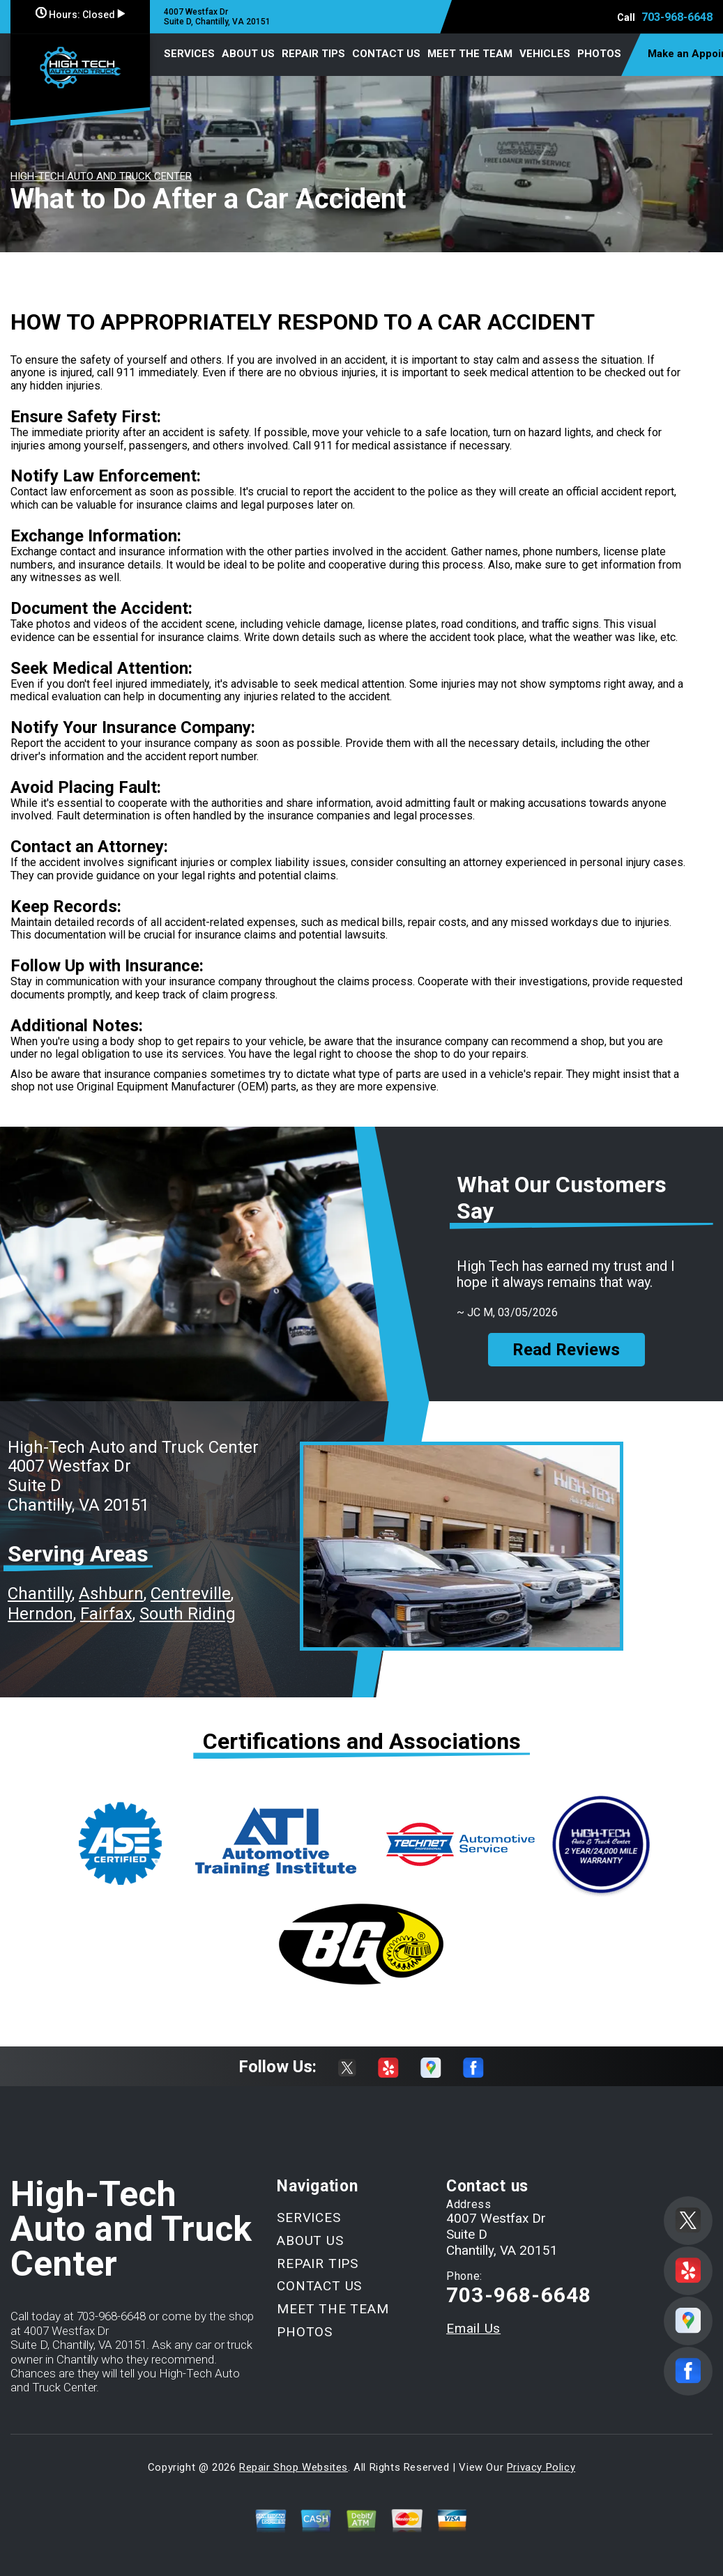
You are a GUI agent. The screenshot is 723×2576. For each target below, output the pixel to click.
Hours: (80, 14)
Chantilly (40, 1593)
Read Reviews (566, 1349)
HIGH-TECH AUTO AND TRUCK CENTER (101, 176)
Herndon (40, 1614)
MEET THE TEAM (469, 53)
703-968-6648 (677, 17)
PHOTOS (599, 53)
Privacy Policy (541, 2467)
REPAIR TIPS (313, 53)
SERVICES (189, 53)
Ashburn (111, 1593)
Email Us (473, 2328)
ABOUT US (248, 53)
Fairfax (106, 1614)
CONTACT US (386, 53)
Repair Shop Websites (293, 2467)
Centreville (191, 1593)
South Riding (187, 1614)
